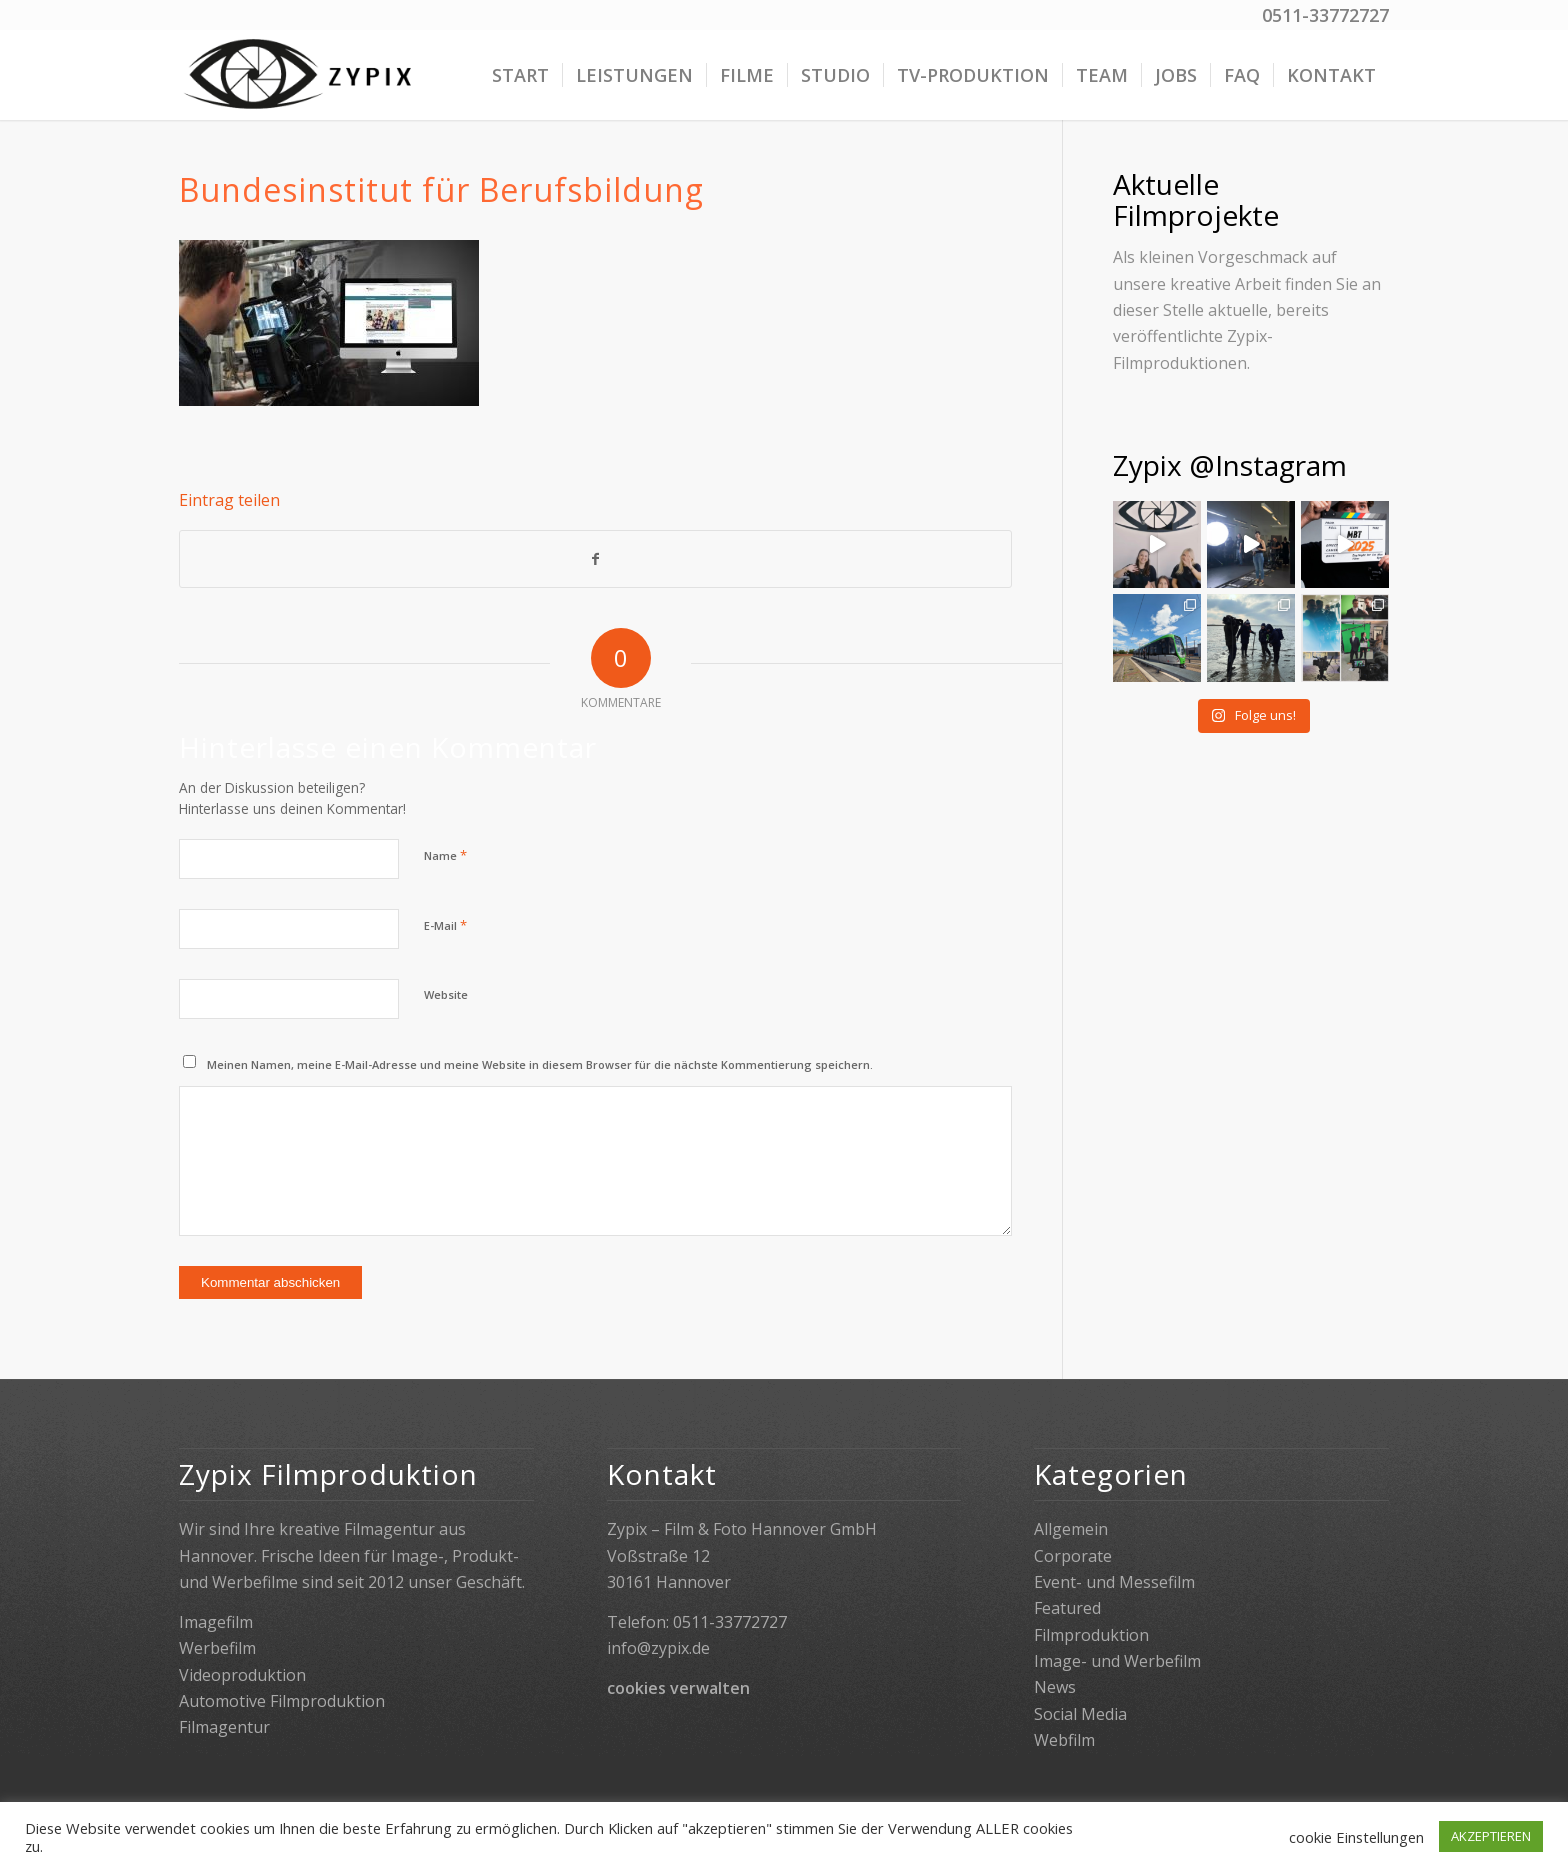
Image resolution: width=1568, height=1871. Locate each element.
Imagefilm (216, 1622)
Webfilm (1064, 1740)
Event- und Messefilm (1114, 1582)
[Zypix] (300, 75)
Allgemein (1071, 1529)
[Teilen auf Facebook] (595, 559)
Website (446, 994)
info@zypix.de (658, 1648)
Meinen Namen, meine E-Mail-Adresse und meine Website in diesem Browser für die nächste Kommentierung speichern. (540, 1064)
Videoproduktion (242, 1675)
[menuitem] (520, 75)
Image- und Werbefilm (1117, 1661)
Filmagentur (224, 1727)
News (1055, 1687)
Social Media (1080, 1714)
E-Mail (445, 925)
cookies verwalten (678, 1688)
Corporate (1073, 1556)
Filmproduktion (1091, 1635)
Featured (1067, 1608)
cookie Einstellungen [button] (1356, 1837)
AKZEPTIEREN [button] (1491, 1836)
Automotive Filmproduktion (282, 1701)
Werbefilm (217, 1648)
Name (445, 855)
